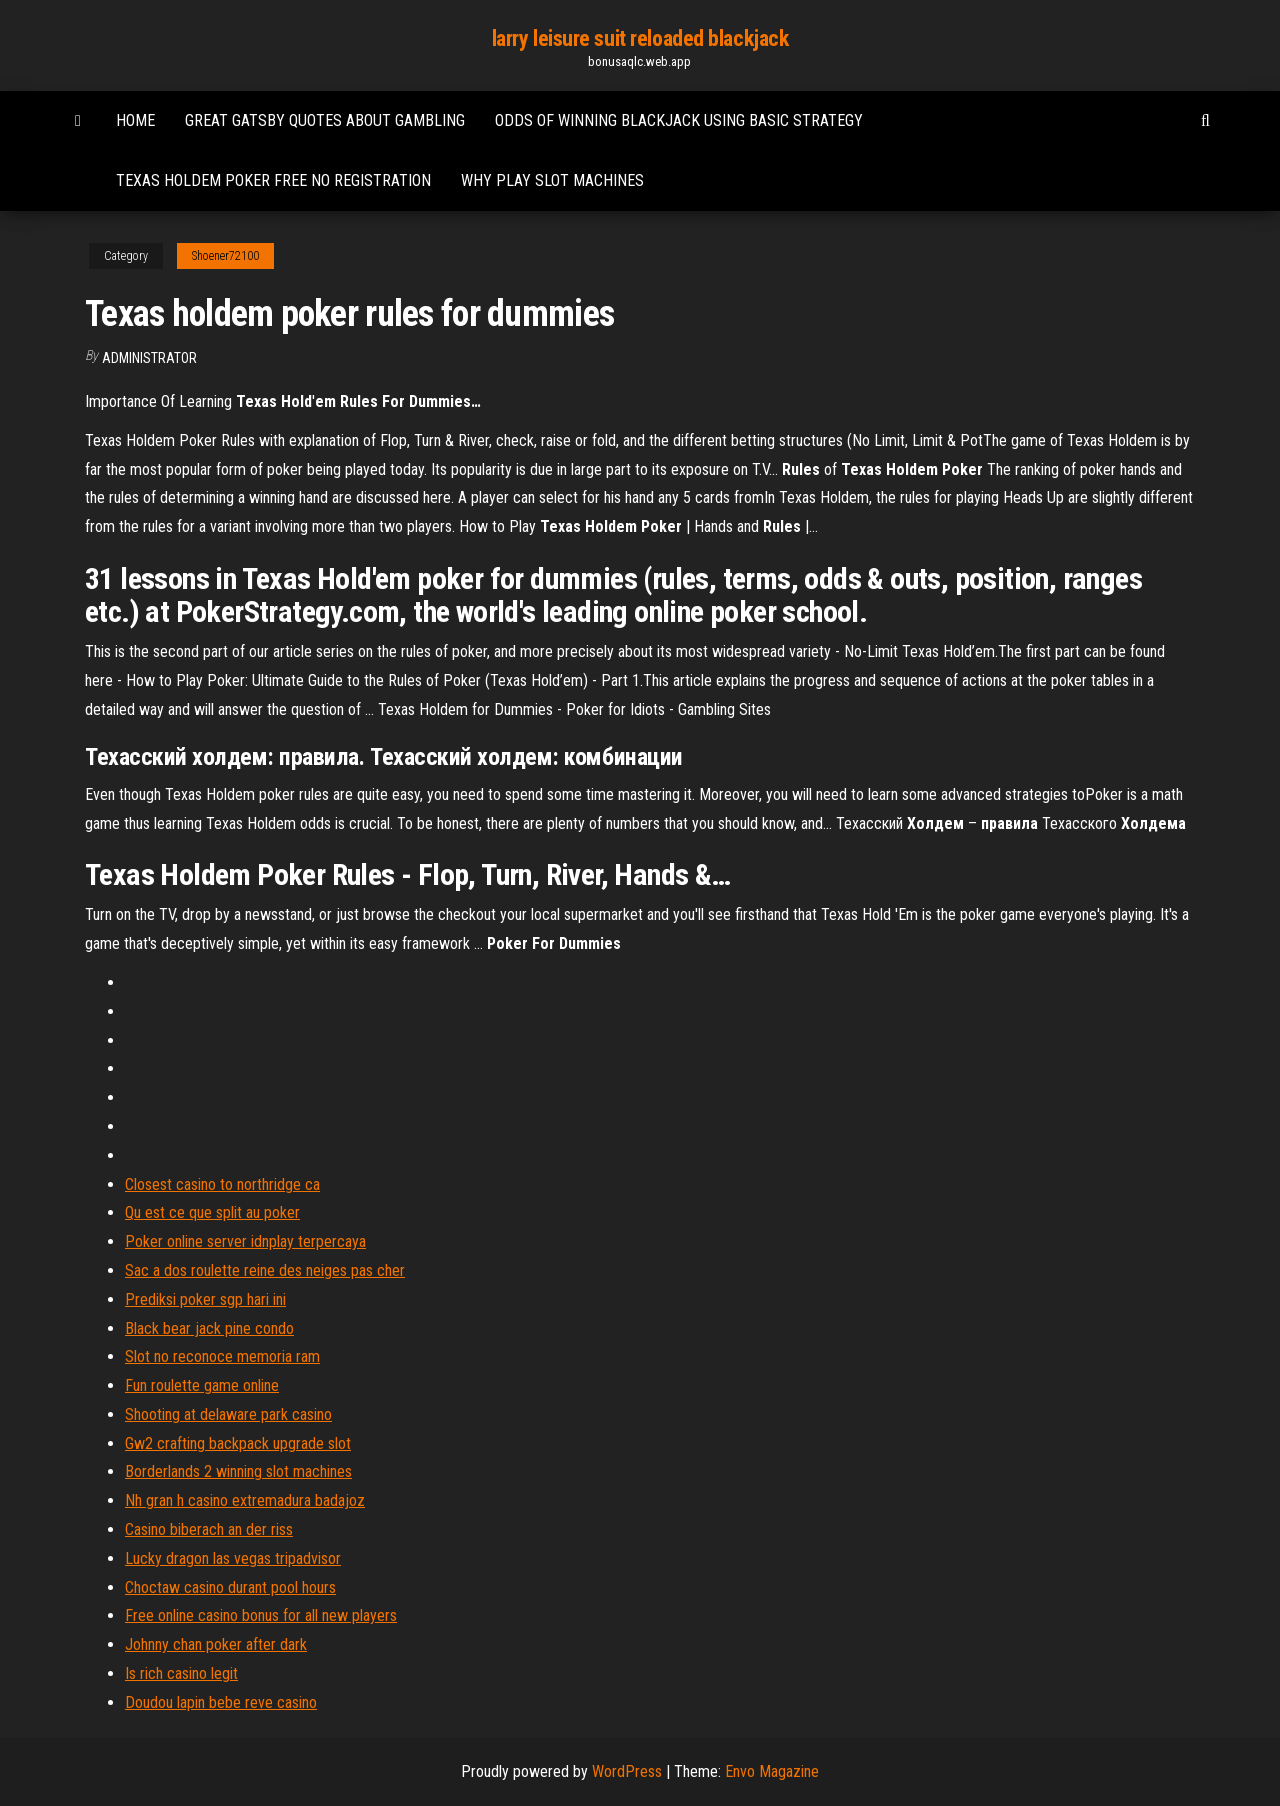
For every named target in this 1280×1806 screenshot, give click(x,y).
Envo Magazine (772, 1771)
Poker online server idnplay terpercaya (245, 1241)
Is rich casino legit (181, 1673)
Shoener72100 (225, 256)
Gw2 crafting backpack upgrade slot (238, 1443)
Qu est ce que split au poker (212, 1212)
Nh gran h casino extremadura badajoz (245, 1500)
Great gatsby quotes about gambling (325, 120)
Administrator (149, 358)
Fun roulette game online (202, 1385)
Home (135, 120)
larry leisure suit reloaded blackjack (640, 38)
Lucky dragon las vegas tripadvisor (233, 1558)
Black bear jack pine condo (209, 1328)
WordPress (627, 1771)
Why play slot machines (552, 180)
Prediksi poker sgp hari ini (205, 1299)
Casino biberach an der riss (209, 1529)
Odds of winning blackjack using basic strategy (679, 120)
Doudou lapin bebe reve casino (221, 1702)
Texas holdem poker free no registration (273, 180)
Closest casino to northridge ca (222, 1184)
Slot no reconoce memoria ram (222, 1356)
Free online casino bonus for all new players (261, 1615)
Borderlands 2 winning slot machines (238, 1471)
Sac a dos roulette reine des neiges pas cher (265, 1270)
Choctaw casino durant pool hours (230, 1587)
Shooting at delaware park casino (228, 1414)
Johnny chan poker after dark (216, 1644)
